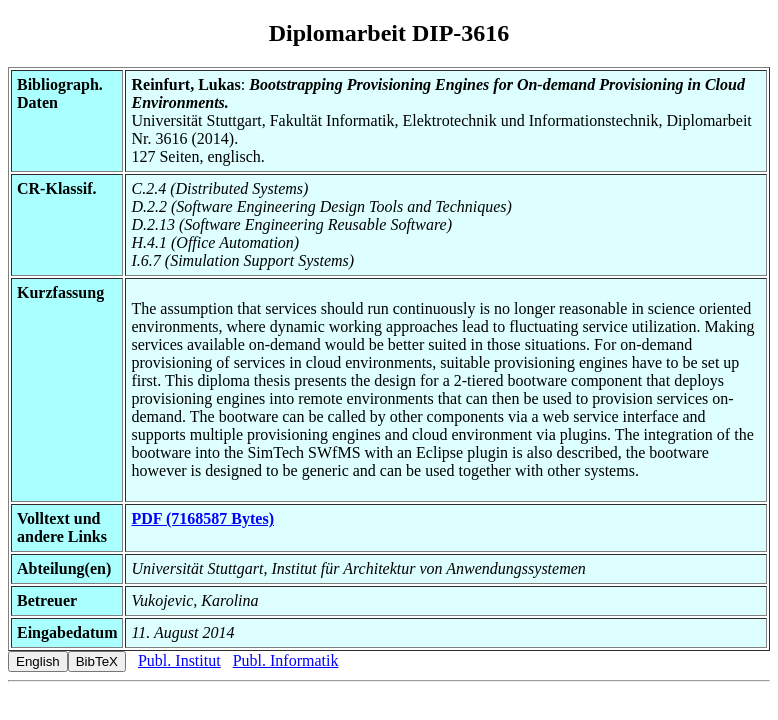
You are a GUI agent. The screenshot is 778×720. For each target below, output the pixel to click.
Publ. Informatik (286, 660)
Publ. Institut (179, 660)
